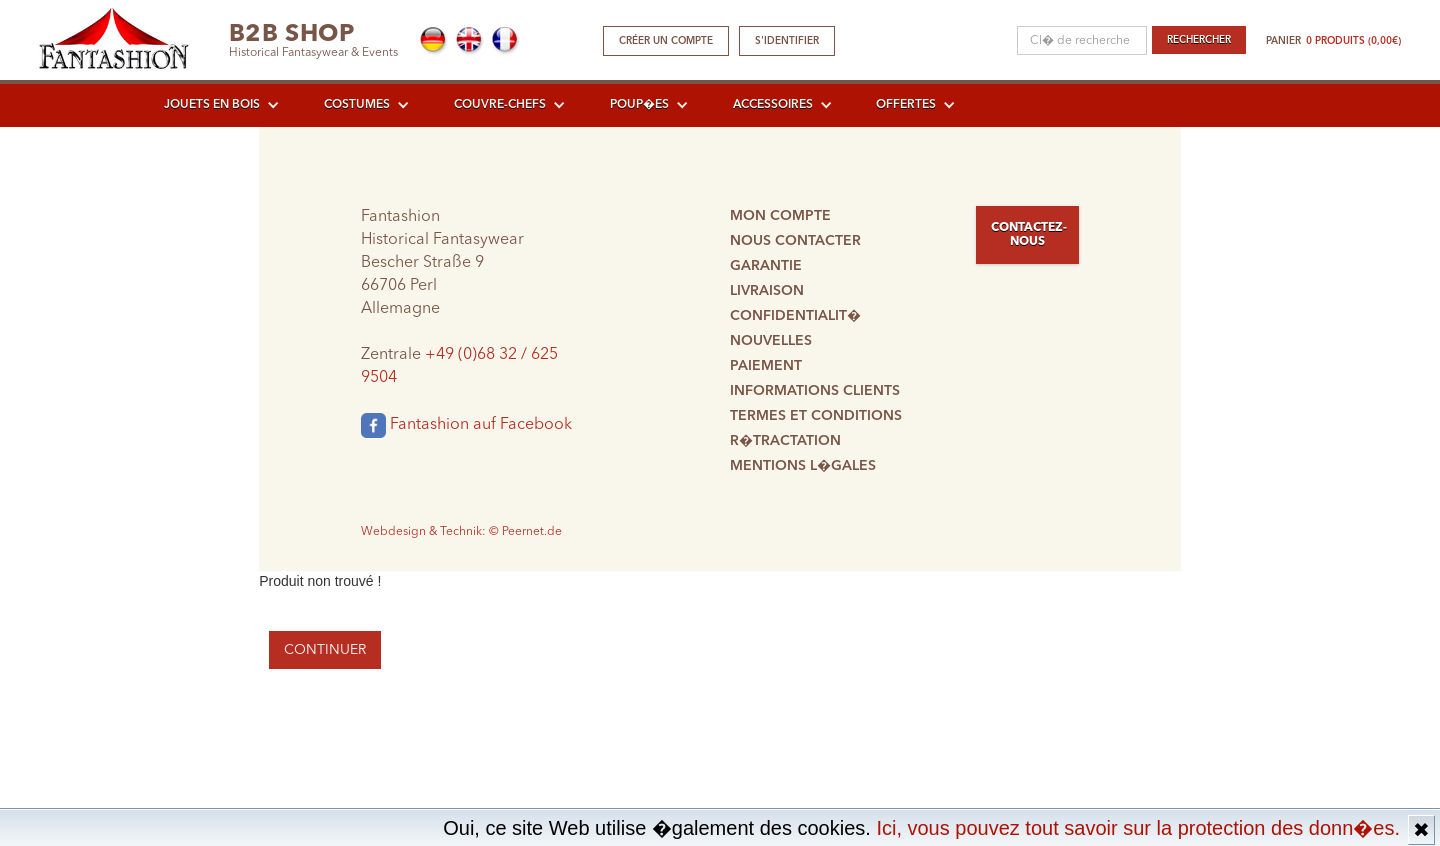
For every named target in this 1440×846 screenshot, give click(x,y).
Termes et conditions (816, 416)
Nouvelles (771, 341)
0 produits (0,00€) (1353, 41)
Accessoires (773, 105)
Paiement (766, 366)
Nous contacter (795, 241)
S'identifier (787, 41)
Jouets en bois (212, 105)
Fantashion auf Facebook (466, 425)
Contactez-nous (1029, 235)
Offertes (906, 105)
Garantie (766, 266)
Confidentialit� (795, 316)
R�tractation (785, 441)
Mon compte (780, 216)
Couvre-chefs (500, 105)
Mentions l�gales (803, 466)
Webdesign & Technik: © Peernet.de (461, 532)
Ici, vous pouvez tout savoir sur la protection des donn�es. (1138, 828)
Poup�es (639, 105)
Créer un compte (666, 41)
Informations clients (815, 391)
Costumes (357, 105)
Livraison (767, 291)
